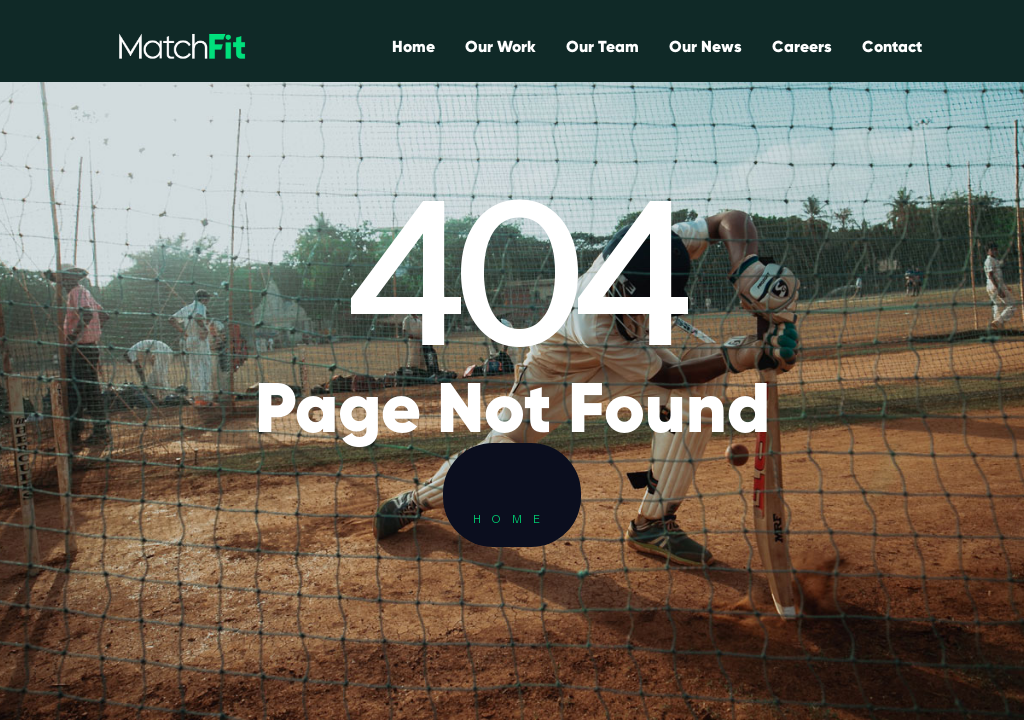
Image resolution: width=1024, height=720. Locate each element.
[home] (182, 46)
